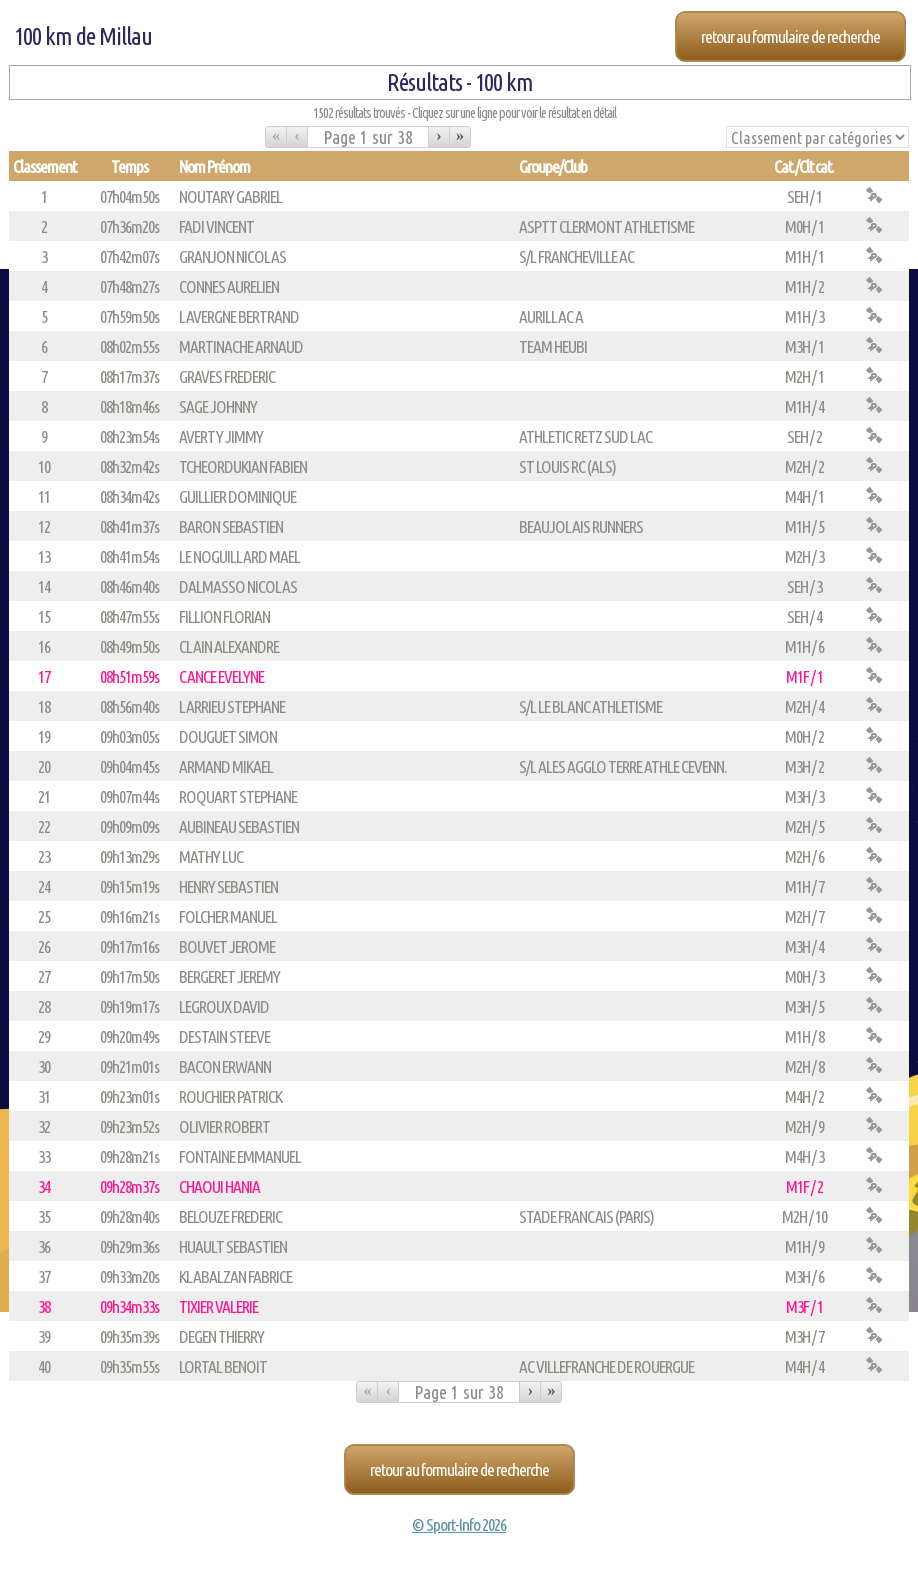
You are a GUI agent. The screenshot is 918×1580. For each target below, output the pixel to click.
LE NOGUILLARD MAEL (239, 556)
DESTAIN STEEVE (224, 1036)
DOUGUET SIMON (228, 736)
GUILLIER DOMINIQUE (237, 496)
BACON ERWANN (225, 1066)
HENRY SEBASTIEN (228, 886)
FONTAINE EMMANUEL (240, 1156)
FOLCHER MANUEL (228, 916)
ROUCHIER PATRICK (230, 1096)
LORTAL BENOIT (223, 1366)
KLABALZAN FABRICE (235, 1276)
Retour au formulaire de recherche (790, 36)
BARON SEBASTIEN (231, 526)
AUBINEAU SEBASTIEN (239, 826)
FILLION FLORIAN (224, 616)
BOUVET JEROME (227, 946)
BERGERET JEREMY (229, 976)
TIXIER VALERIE (218, 1306)
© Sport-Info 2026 (459, 1524)
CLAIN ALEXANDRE (229, 646)
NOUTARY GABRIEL (230, 196)
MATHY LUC (211, 856)
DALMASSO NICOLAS (238, 586)
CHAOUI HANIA (219, 1186)
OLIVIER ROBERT (224, 1126)
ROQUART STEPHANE (238, 796)
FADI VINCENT (216, 226)
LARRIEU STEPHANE (232, 706)
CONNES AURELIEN (229, 286)
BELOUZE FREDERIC (230, 1216)
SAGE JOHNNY (218, 406)
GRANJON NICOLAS (232, 256)
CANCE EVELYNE (221, 676)
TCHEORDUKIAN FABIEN (243, 466)
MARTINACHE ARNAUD (241, 346)
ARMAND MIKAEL (226, 766)
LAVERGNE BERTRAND (239, 316)
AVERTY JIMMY (221, 436)
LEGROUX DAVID (224, 1006)
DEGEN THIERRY (221, 1336)
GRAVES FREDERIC (227, 376)
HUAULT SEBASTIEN (233, 1246)
